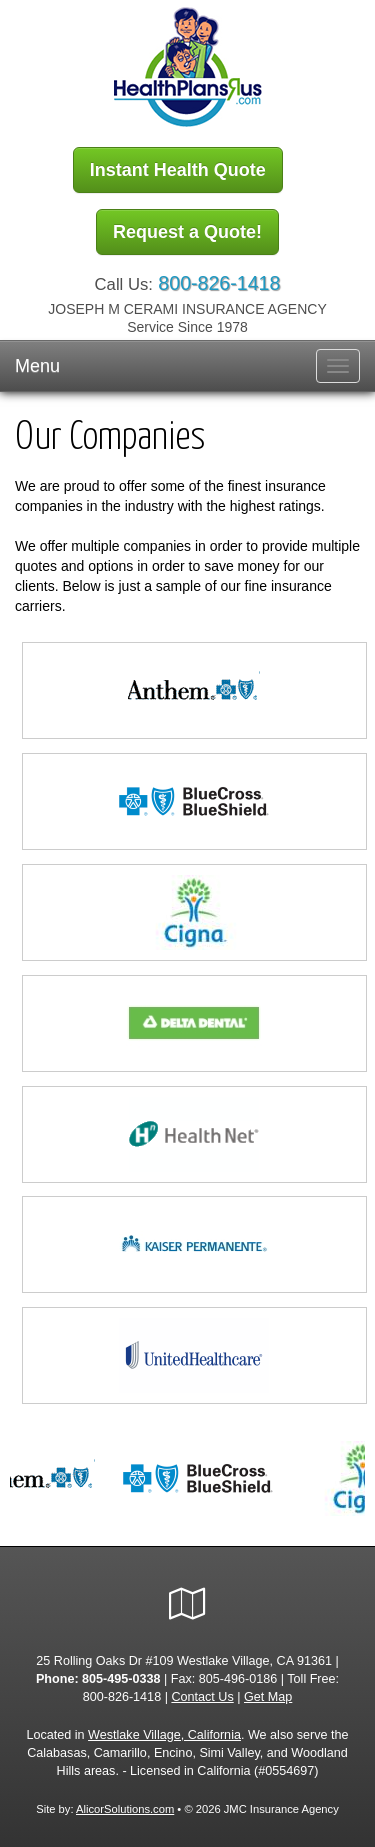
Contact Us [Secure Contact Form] (202, 1697)
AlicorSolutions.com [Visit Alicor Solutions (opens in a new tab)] (125, 1809)
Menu (37, 366)
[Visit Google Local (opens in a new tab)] (187, 1604)
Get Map (268, 1697)
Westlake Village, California (164, 1735)
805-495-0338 (121, 1679)
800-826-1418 (219, 283)
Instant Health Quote (178, 170)
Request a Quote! (187, 232)
